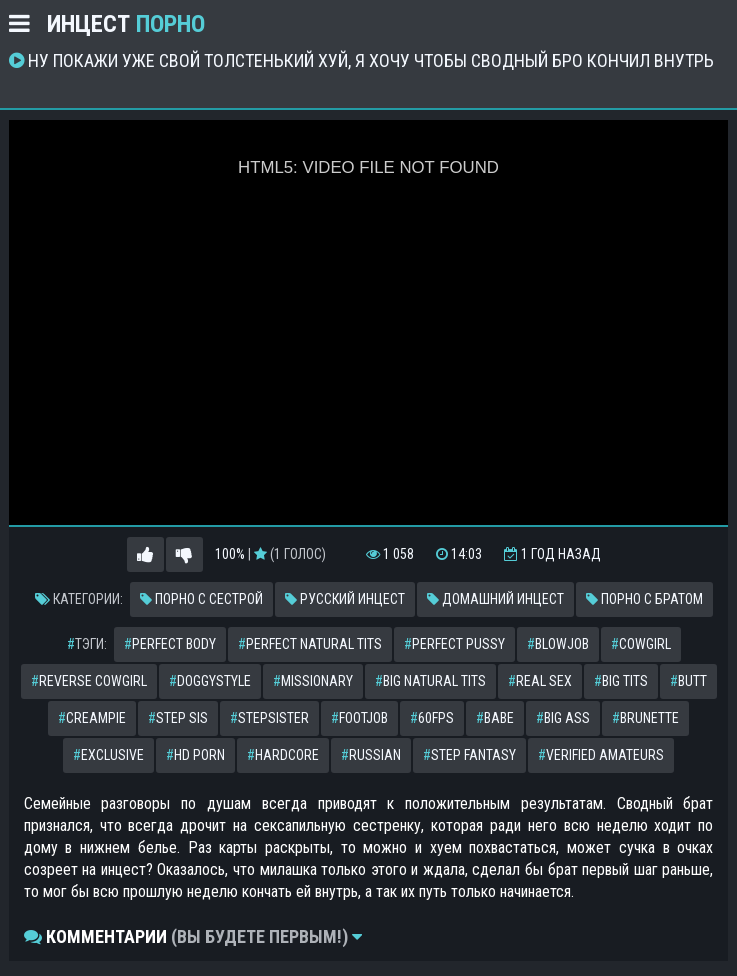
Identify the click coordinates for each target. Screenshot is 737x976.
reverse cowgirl (89, 681)
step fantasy (469, 755)
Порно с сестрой (201, 599)
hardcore (283, 755)
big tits (621, 681)
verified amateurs (601, 755)
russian (371, 755)
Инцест (126, 24)
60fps (432, 718)
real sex (540, 681)
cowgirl (641, 644)
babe (495, 718)
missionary (313, 681)
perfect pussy (454, 644)
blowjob (558, 644)
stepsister (269, 718)
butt (688, 681)
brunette (645, 718)
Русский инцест (345, 599)
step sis (178, 718)
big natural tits (430, 681)
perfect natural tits (310, 644)
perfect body (170, 644)
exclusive (108, 755)
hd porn (195, 755)
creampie (92, 718)
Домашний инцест (495, 599)
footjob (359, 718)
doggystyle (210, 681)
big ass (563, 718)
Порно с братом (644, 599)
